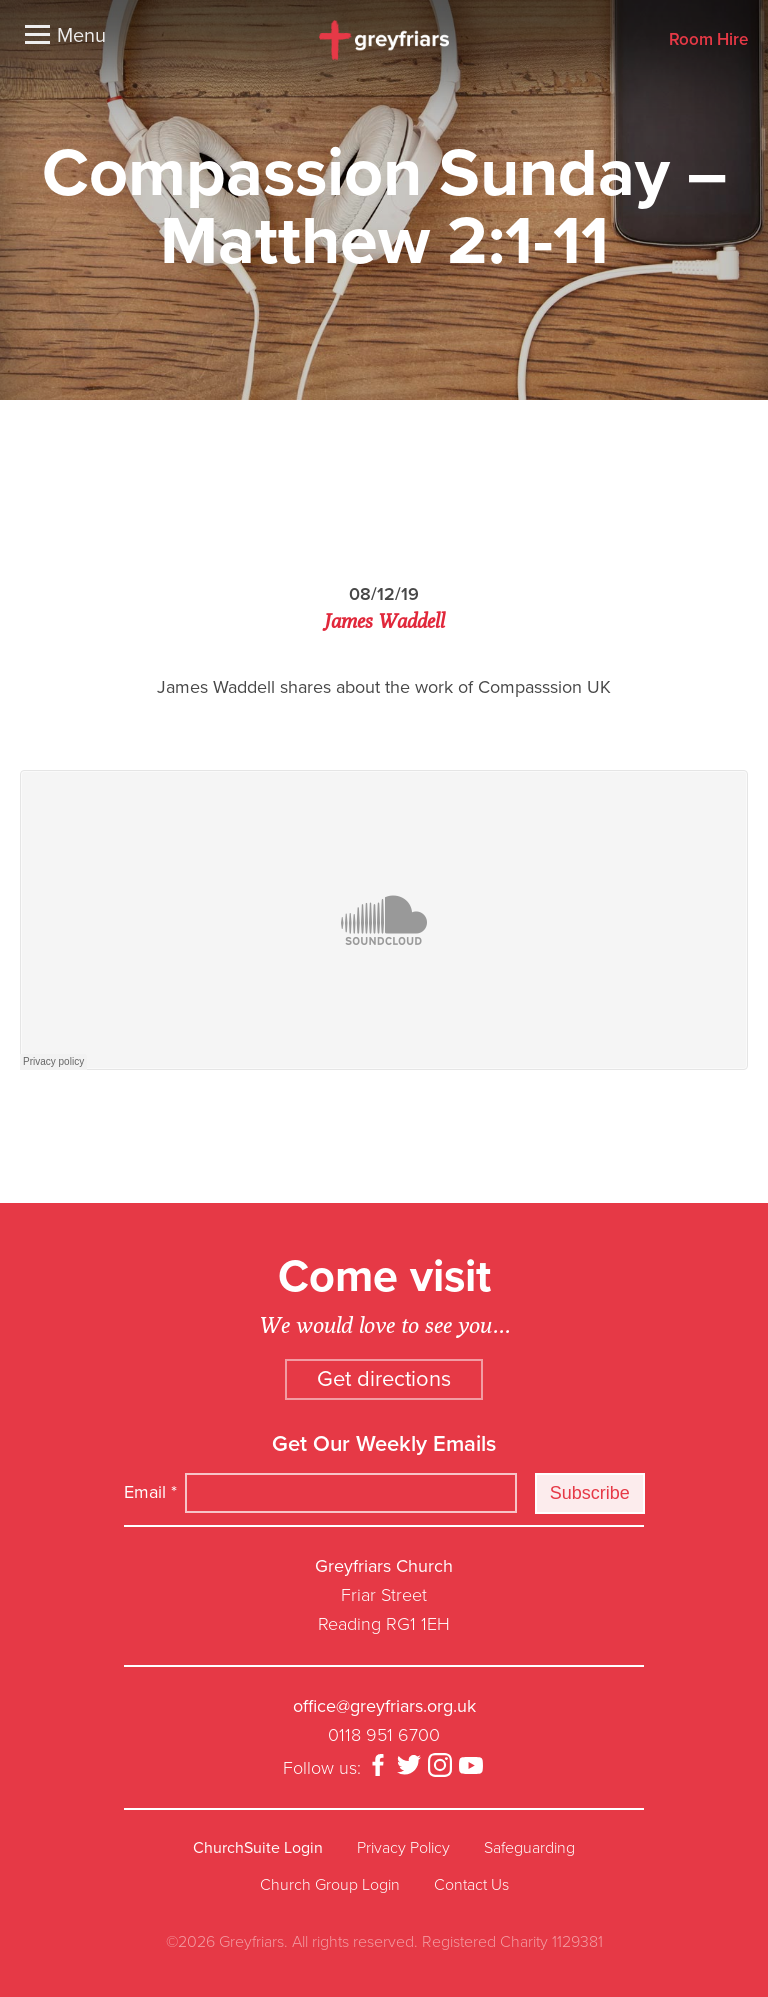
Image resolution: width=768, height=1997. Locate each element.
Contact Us (471, 1885)
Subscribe (590, 1493)
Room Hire (708, 40)
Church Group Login (330, 1885)
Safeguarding (529, 1848)
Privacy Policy (403, 1848)
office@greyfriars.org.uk (384, 1706)
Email (150, 1492)
